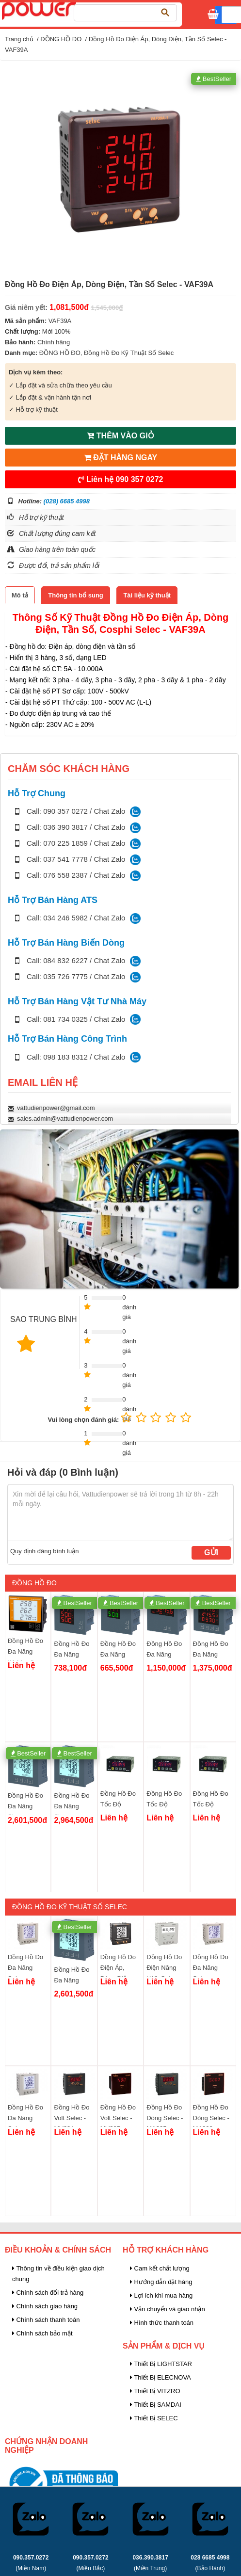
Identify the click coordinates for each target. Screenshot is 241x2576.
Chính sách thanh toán (46, 2319)
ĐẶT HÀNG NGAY (121, 457)
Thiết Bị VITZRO (155, 2391)
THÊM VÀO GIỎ (120, 436)
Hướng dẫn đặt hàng (161, 2282)
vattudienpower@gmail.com (56, 1107)
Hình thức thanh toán (161, 2322)
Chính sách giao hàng (45, 2306)
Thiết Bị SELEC (154, 2418)
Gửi (211, 1552)
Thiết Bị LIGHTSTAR (161, 2363)
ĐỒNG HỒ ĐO (60, 39)
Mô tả (20, 595)
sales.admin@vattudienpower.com (65, 1118)
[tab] (20, 595)
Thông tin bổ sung (75, 595)
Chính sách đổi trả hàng (47, 2292)
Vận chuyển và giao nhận (167, 2309)
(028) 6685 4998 (67, 501)
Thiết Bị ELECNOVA (160, 2377)
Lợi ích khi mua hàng (161, 2295)
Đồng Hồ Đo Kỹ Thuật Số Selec (129, 352)
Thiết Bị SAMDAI (155, 2404)
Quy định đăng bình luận (44, 1551)
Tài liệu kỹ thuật (147, 595)
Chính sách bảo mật (42, 2333)
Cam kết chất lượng (160, 2268)
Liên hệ (120, 479)
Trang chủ (19, 39)
